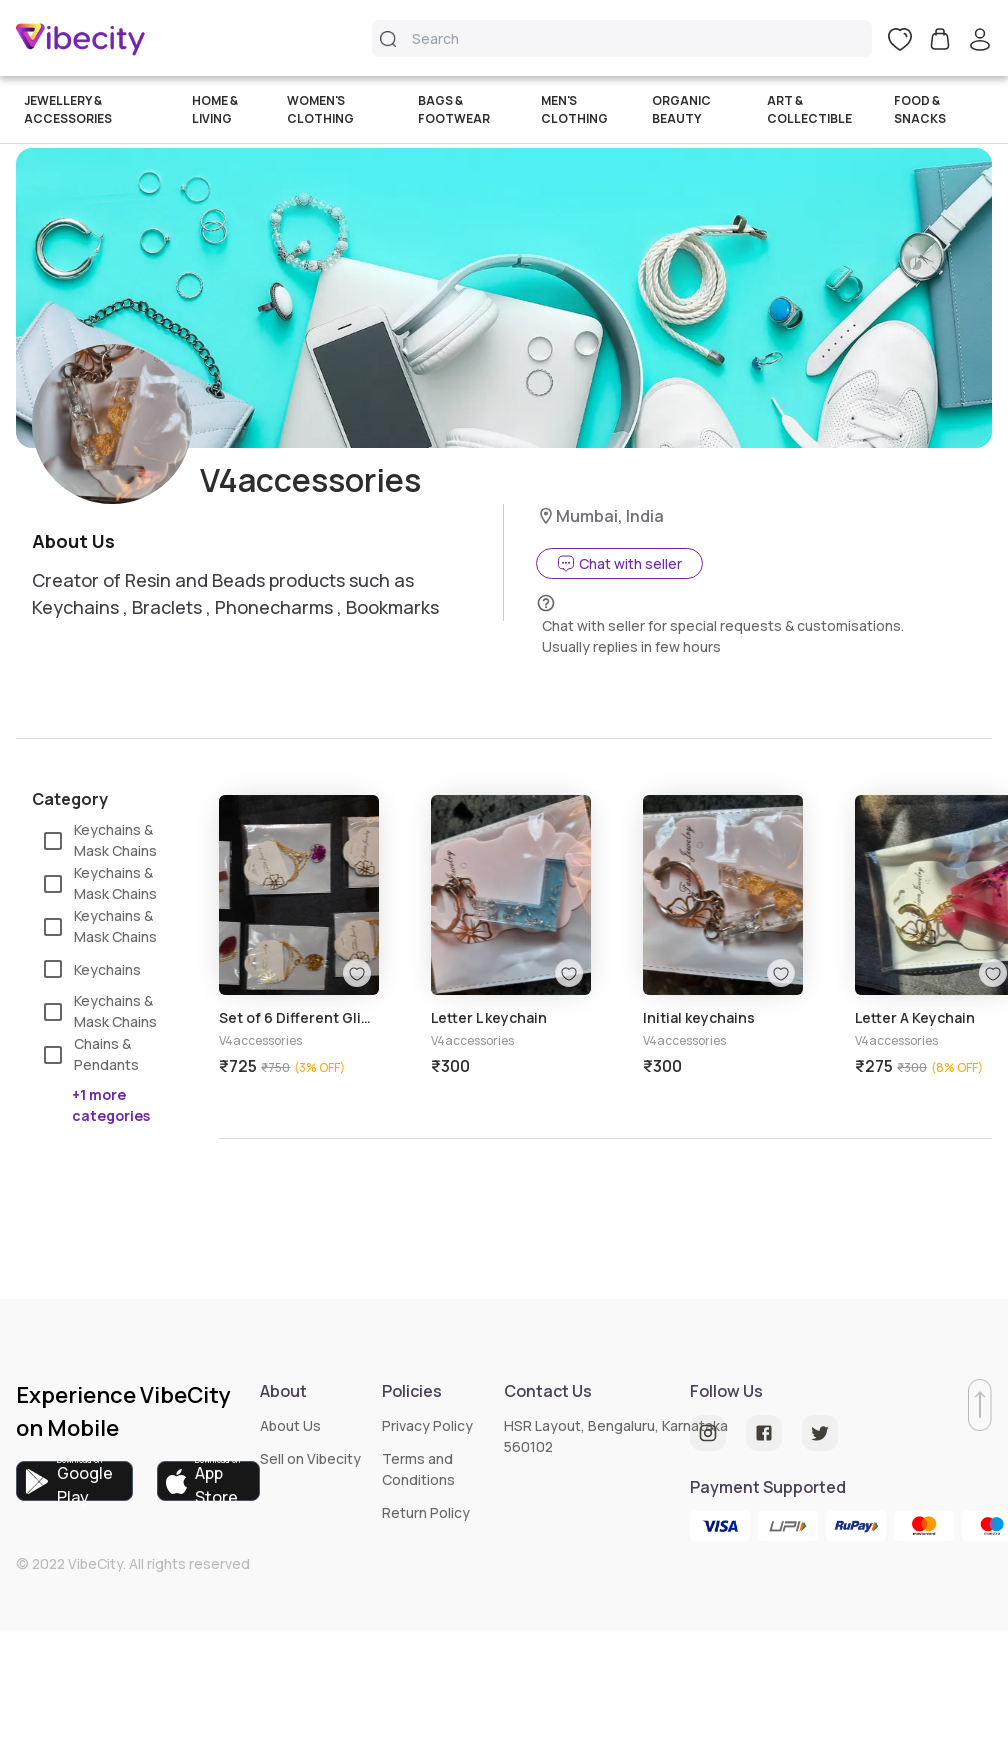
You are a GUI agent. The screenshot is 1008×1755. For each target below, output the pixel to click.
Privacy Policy (427, 1425)
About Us (290, 1425)
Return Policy (426, 1512)
